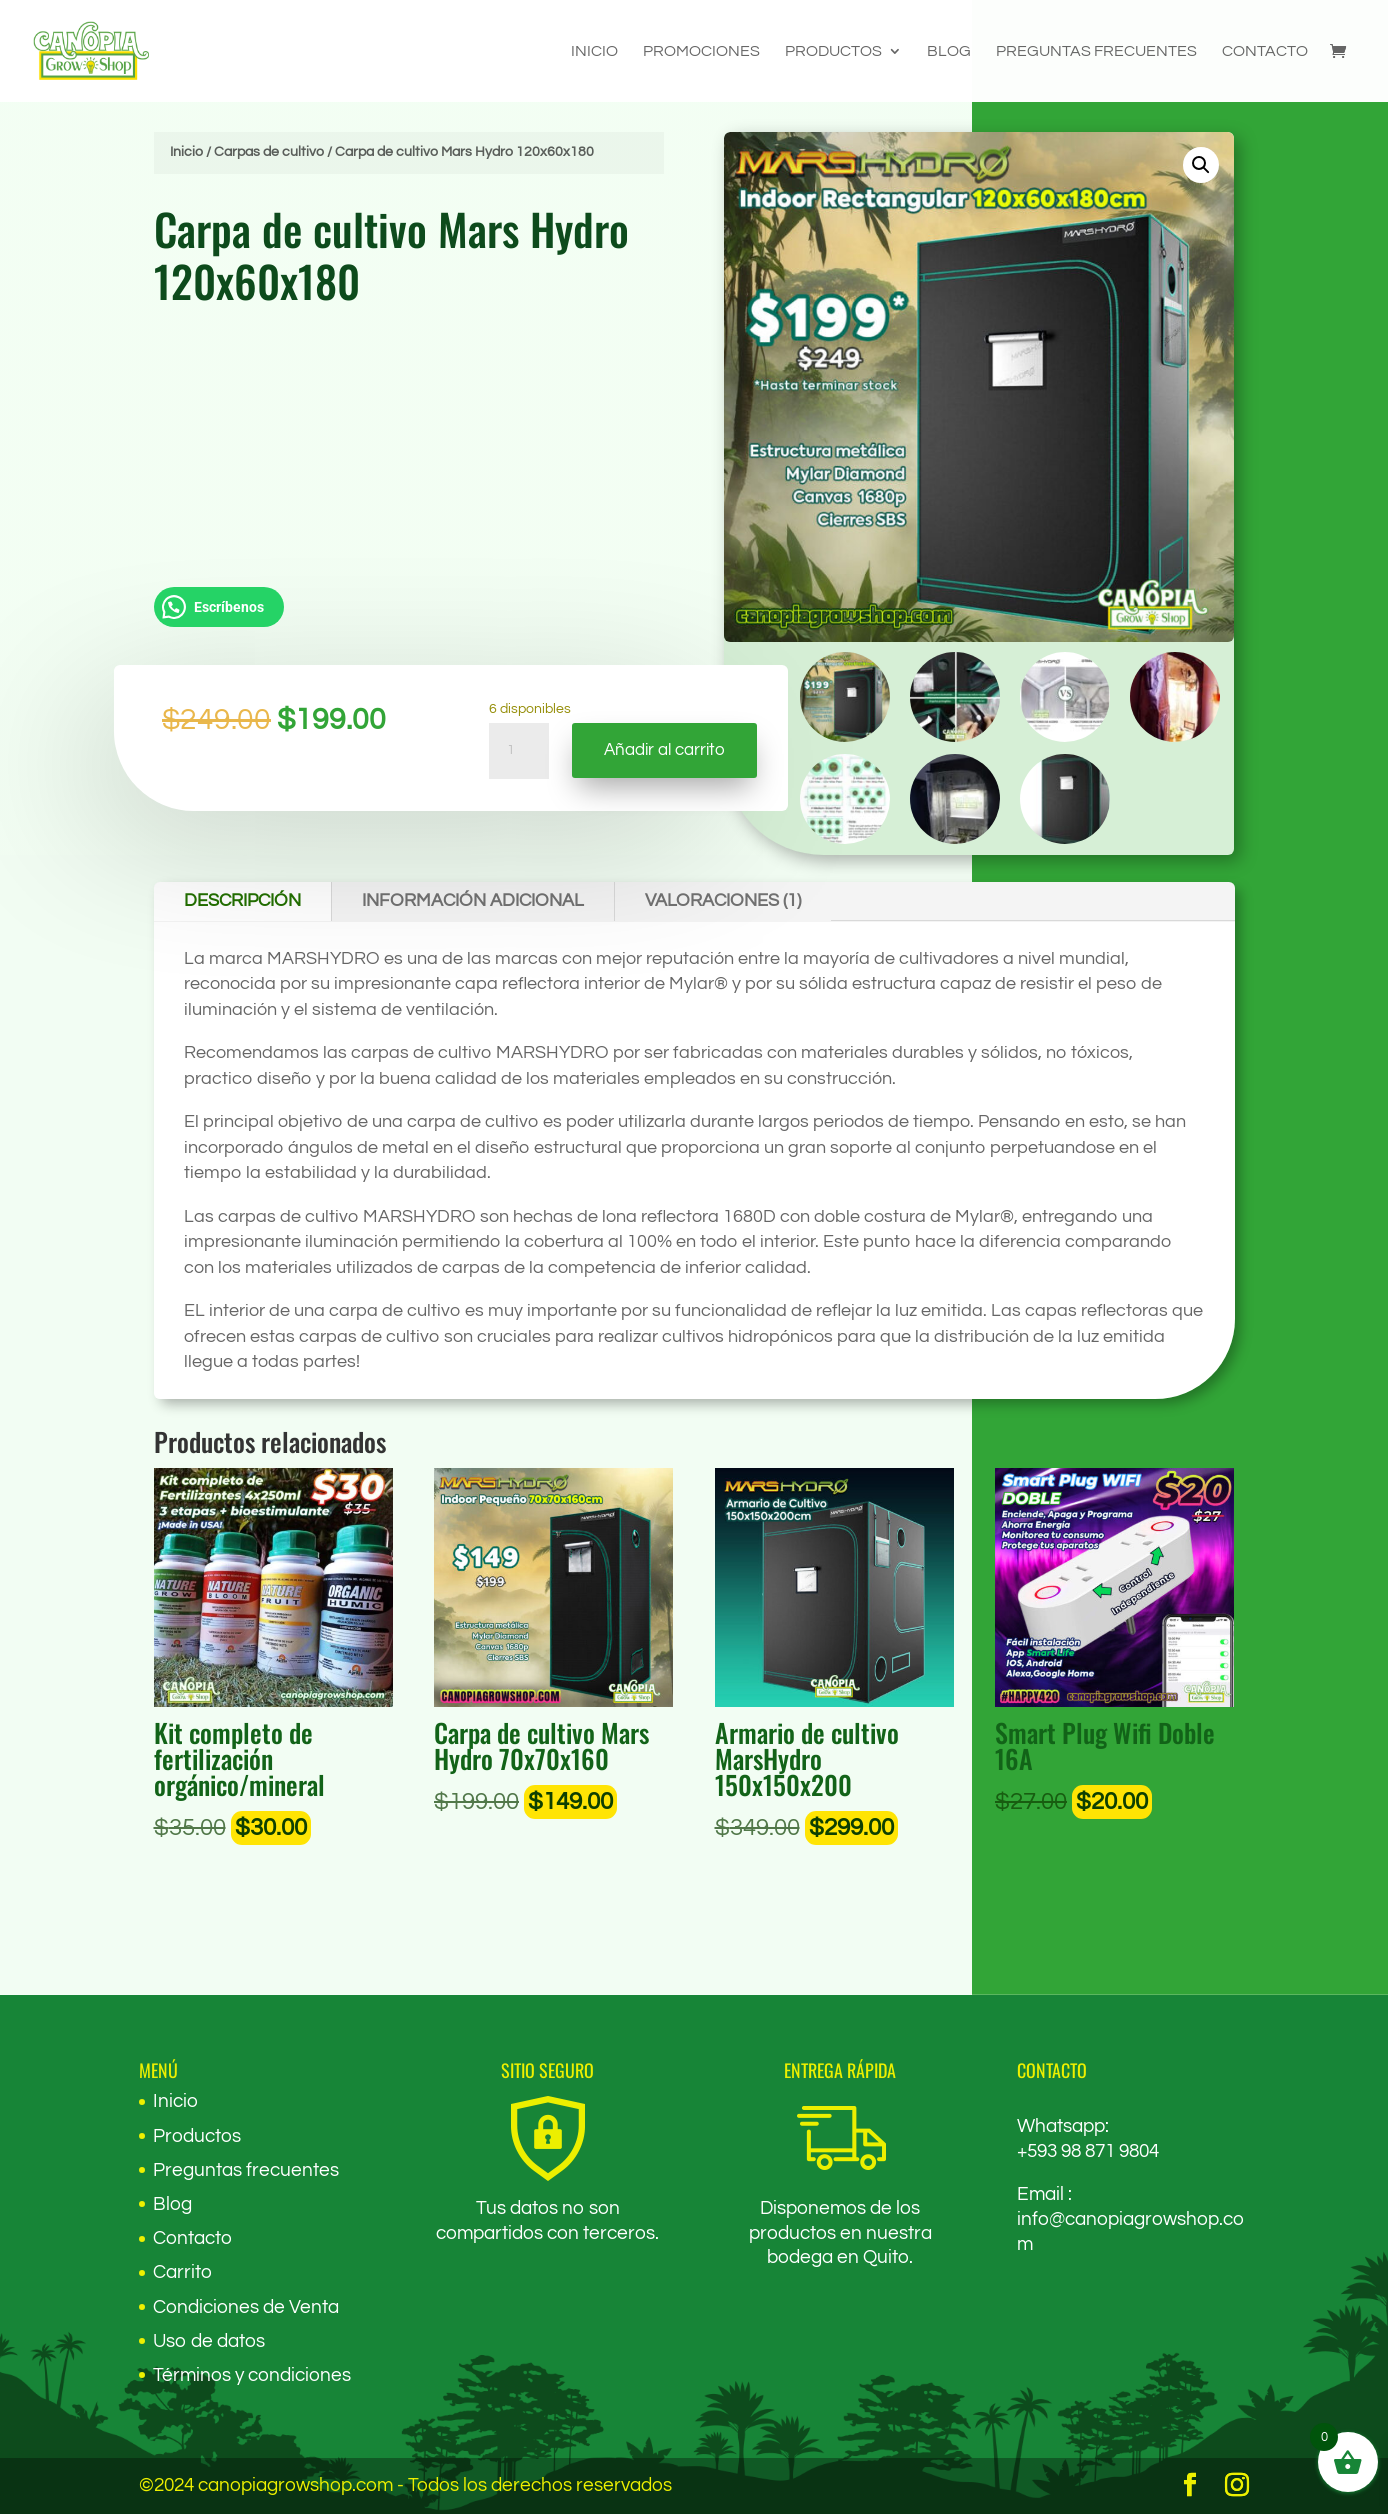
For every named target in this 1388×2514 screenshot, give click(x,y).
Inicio (594, 51)
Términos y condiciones (252, 2375)
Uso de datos (209, 2341)
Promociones (701, 51)
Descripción (242, 900)
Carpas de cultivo (269, 152)
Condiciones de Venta (246, 2307)
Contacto (1265, 51)
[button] (1205, 162)
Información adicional (473, 900)
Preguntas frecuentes (1096, 51)
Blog (949, 51)
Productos (833, 51)
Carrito (182, 2272)
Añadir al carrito (664, 751)
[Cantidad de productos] (519, 754)
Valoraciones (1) (723, 900)
